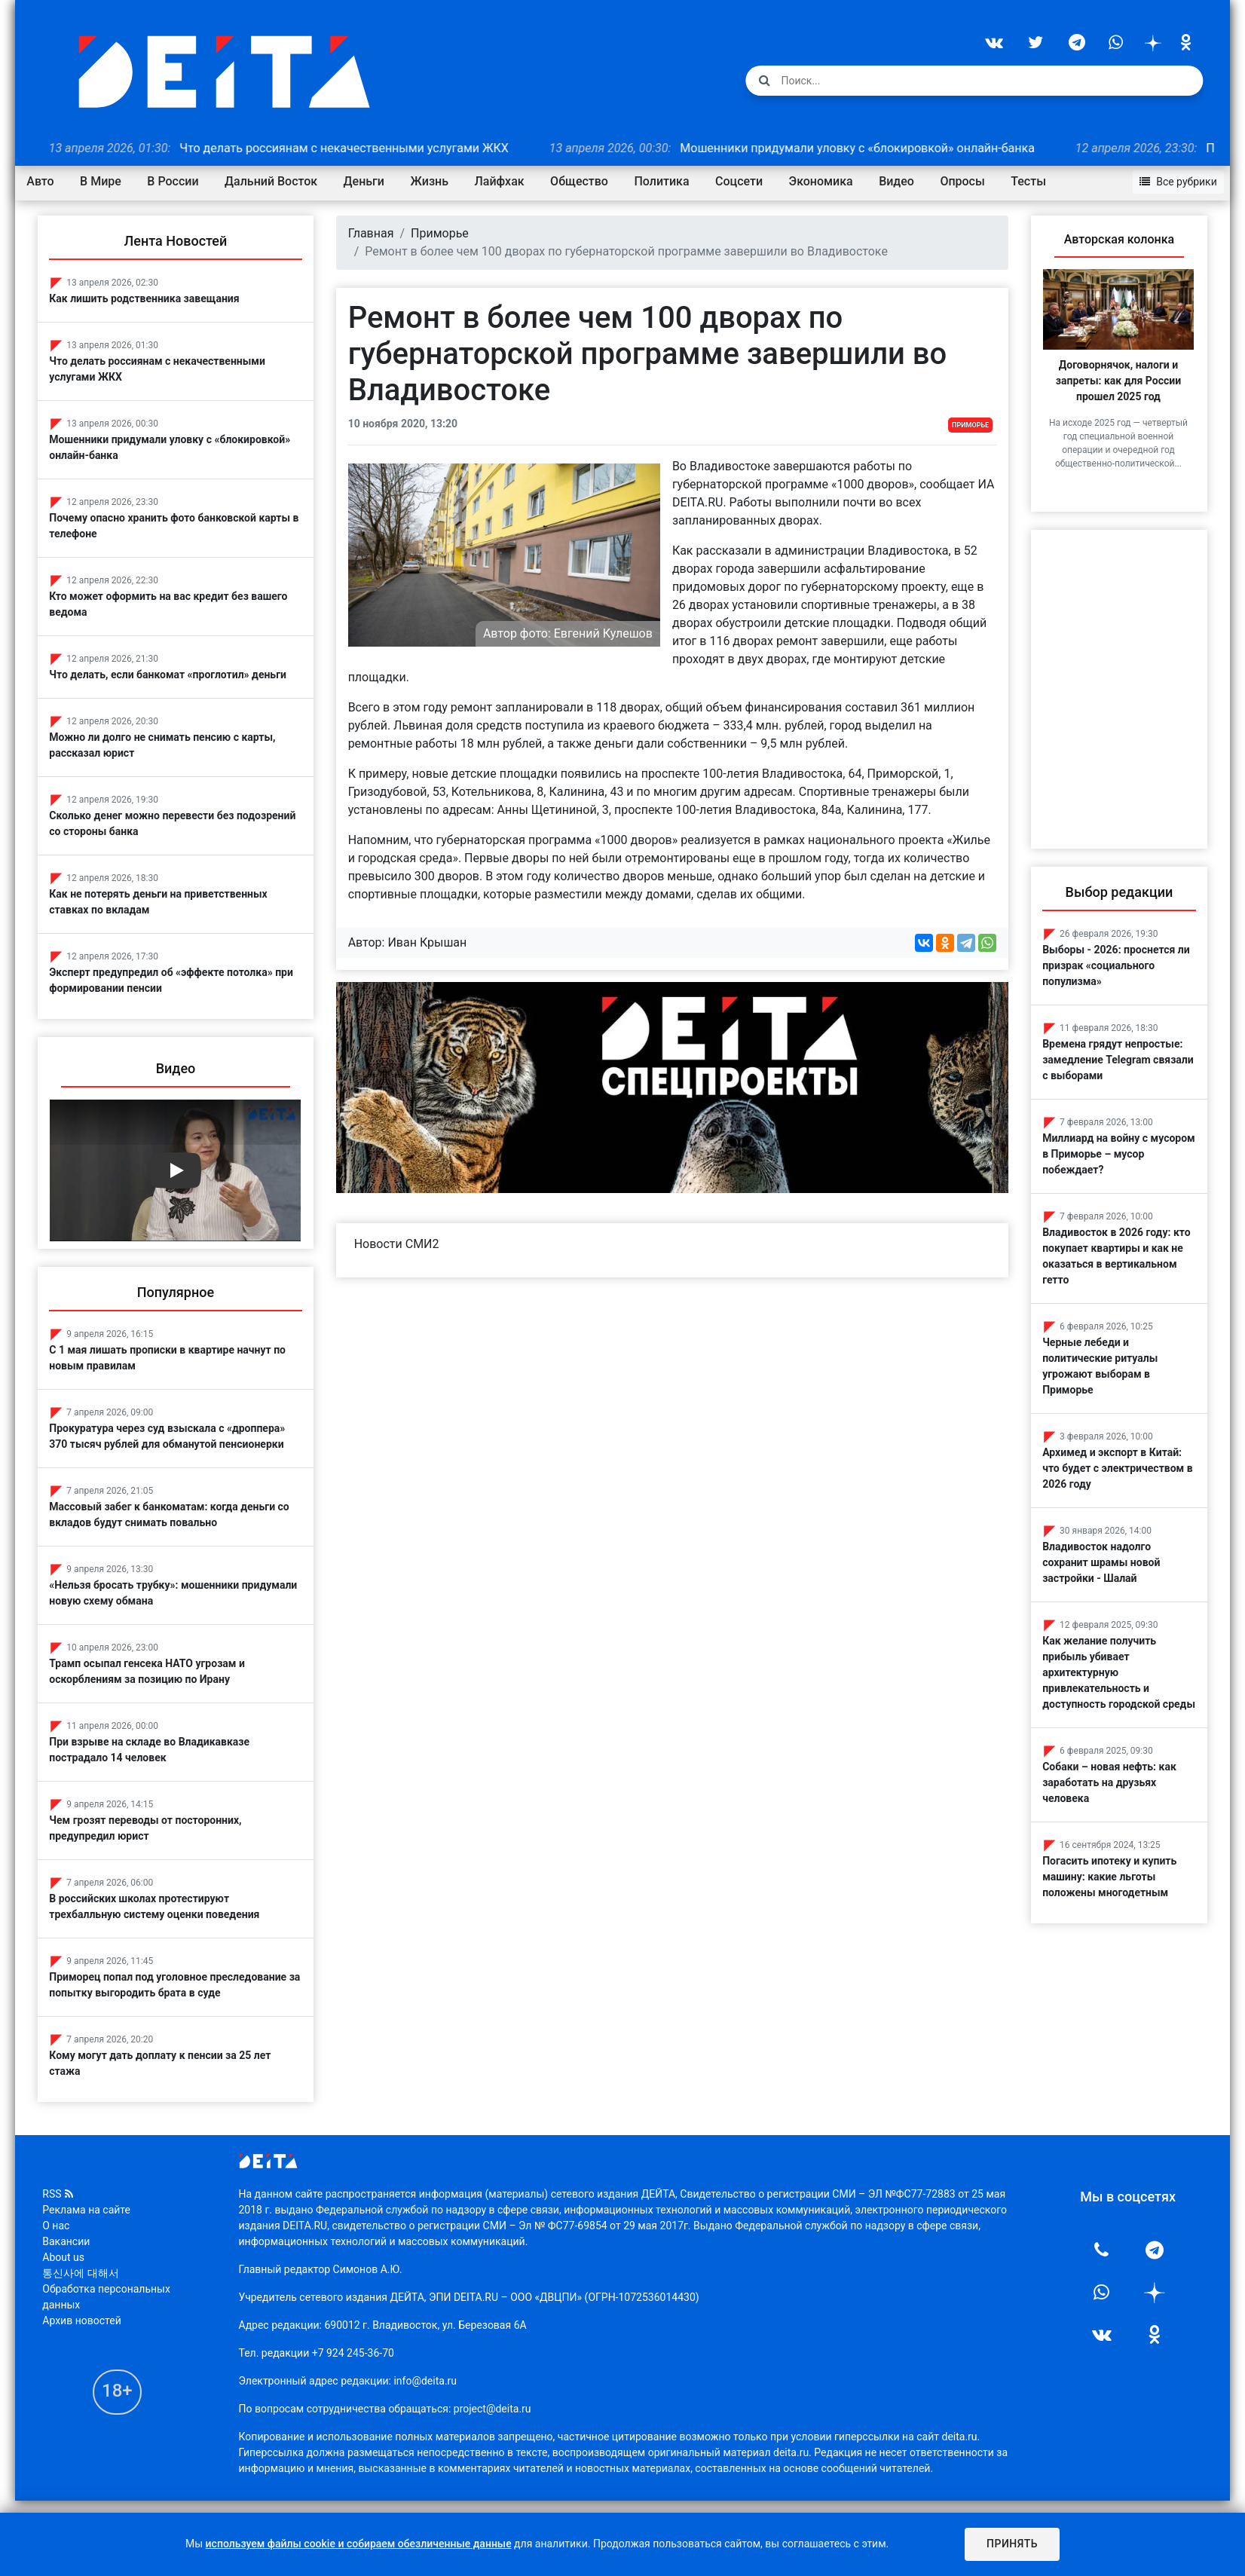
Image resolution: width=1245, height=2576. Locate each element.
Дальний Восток (275, 180)
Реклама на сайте (91, 2207)
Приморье (442, 232)
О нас (60, 2223)
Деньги (367, 180)
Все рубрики (1174, 180)
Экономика (825, 180)
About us (68, 2255)
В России (177, 180)
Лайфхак (503, 180)
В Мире (105, 180)
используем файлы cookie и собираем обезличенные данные (359, 2544)
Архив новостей (86, 2318)
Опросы (966, 180)
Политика (665, 180)
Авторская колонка (1115, 238)
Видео (901, 180)
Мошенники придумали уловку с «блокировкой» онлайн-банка (831, 146)
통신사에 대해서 (85, 2271)
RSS (62, 2192)
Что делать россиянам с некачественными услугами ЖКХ (318, 146)
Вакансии (70, 2239)
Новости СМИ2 (399, 1241)
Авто (44, 180)
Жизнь (433, 180)
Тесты (1033, 180)
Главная (373, 232)
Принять (1011, 2544)
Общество (584, 180)
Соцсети (743, 180)
